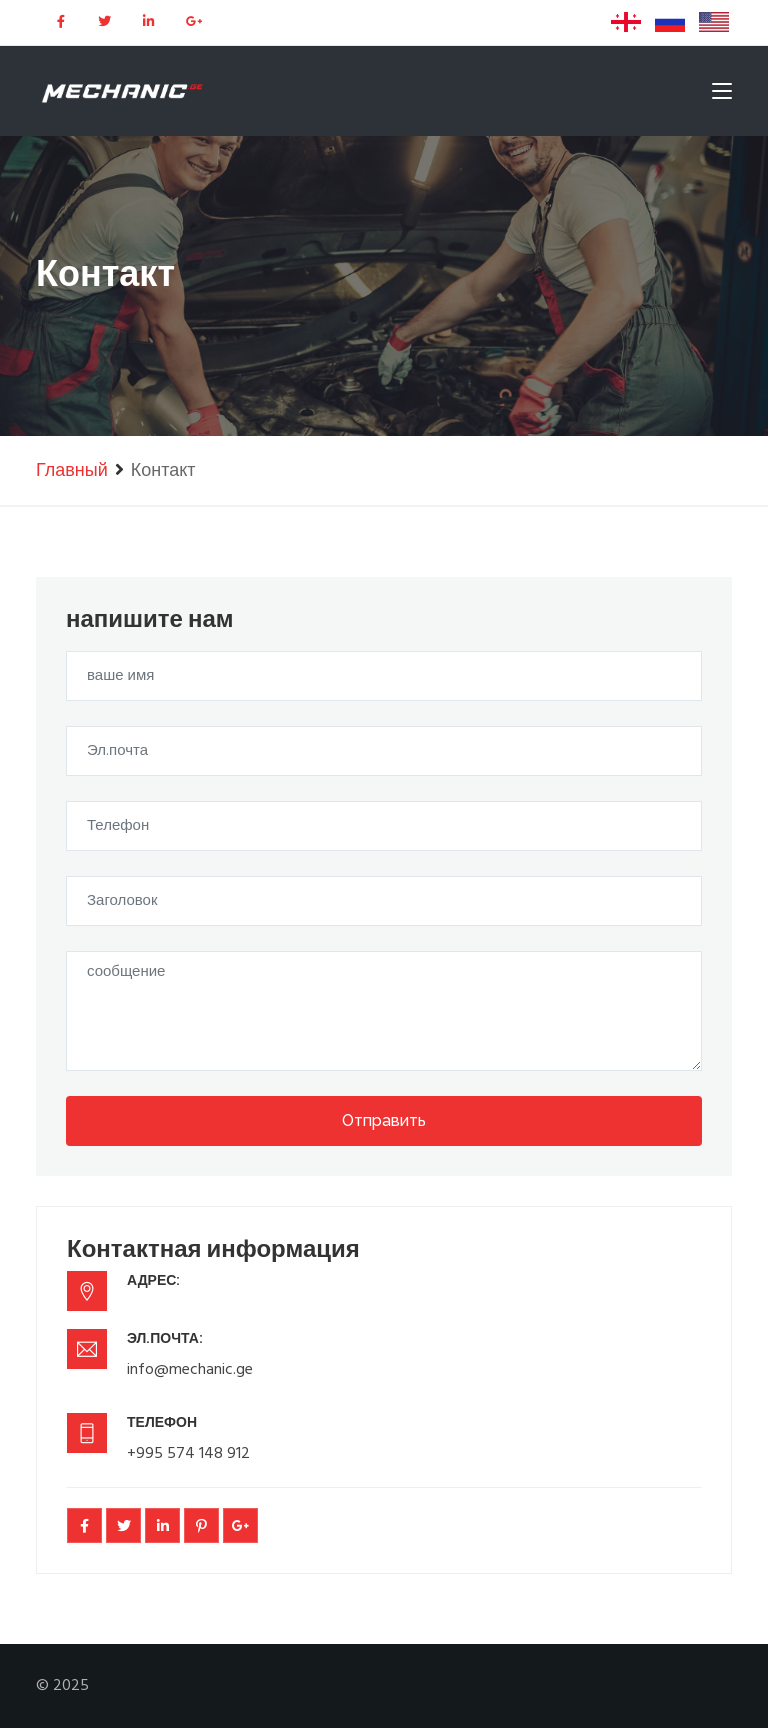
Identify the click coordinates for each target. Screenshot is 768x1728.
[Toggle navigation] (722, 95)
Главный (72, 471)
